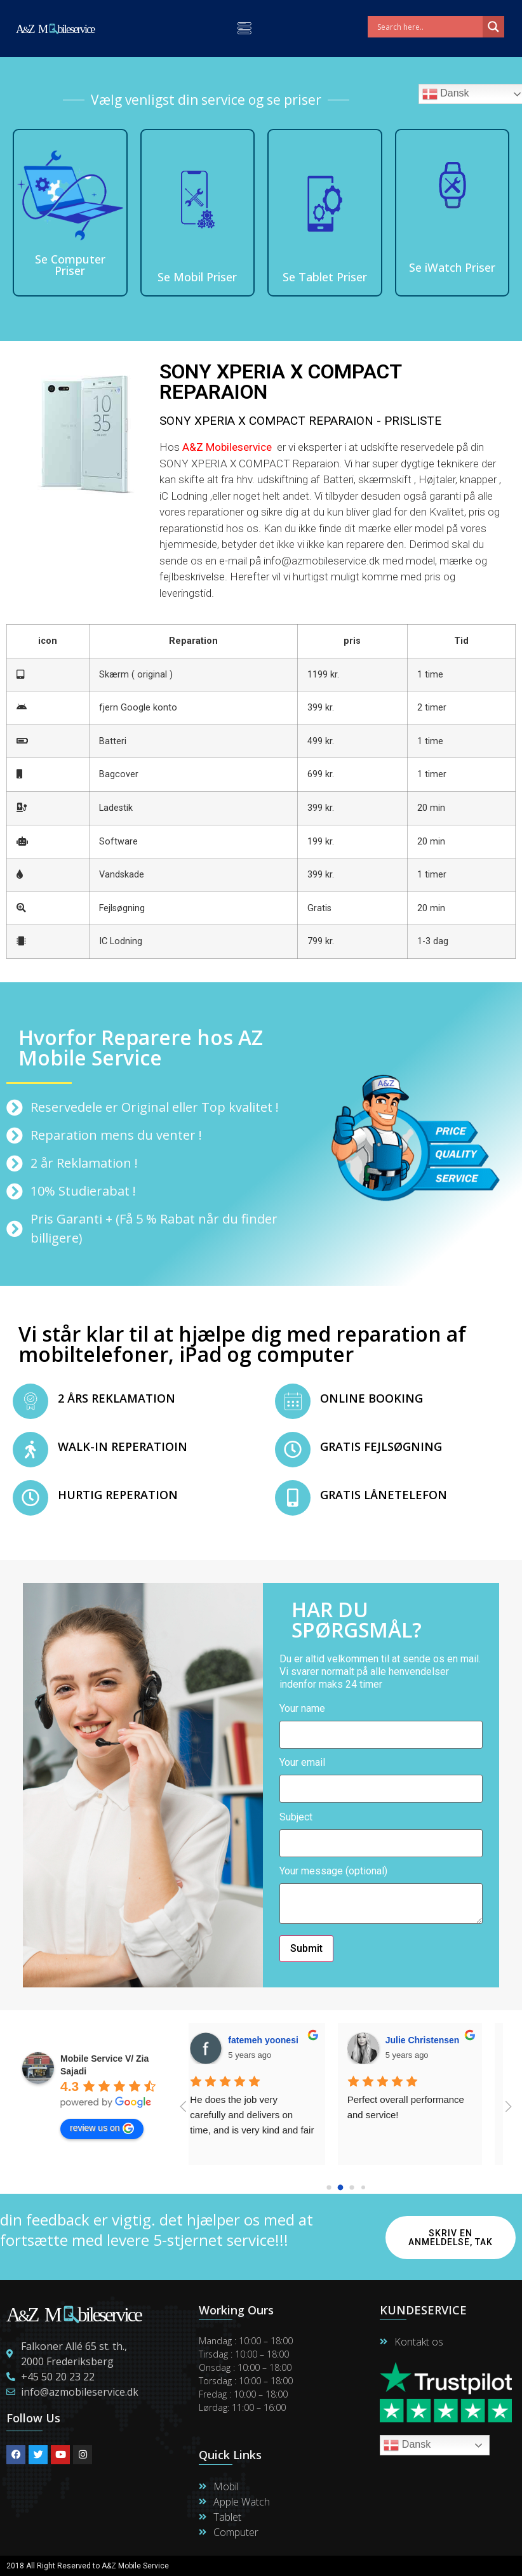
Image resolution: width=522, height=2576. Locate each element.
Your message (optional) (381, 1896)
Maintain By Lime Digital (309, 2565)
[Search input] (428, 26)
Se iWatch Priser (452, 267)
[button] (244, 28)
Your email (381, 1776)
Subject (381, 1830)
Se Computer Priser (70, 264)
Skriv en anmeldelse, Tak (450, 2237)
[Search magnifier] (493, 26)
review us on (102, 2128)
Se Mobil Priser (197, 276)
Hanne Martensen (437, 2040)
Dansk (407, 2445)
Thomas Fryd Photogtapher (301, 2040)
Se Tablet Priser (325, 276)
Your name (381, 1722)
